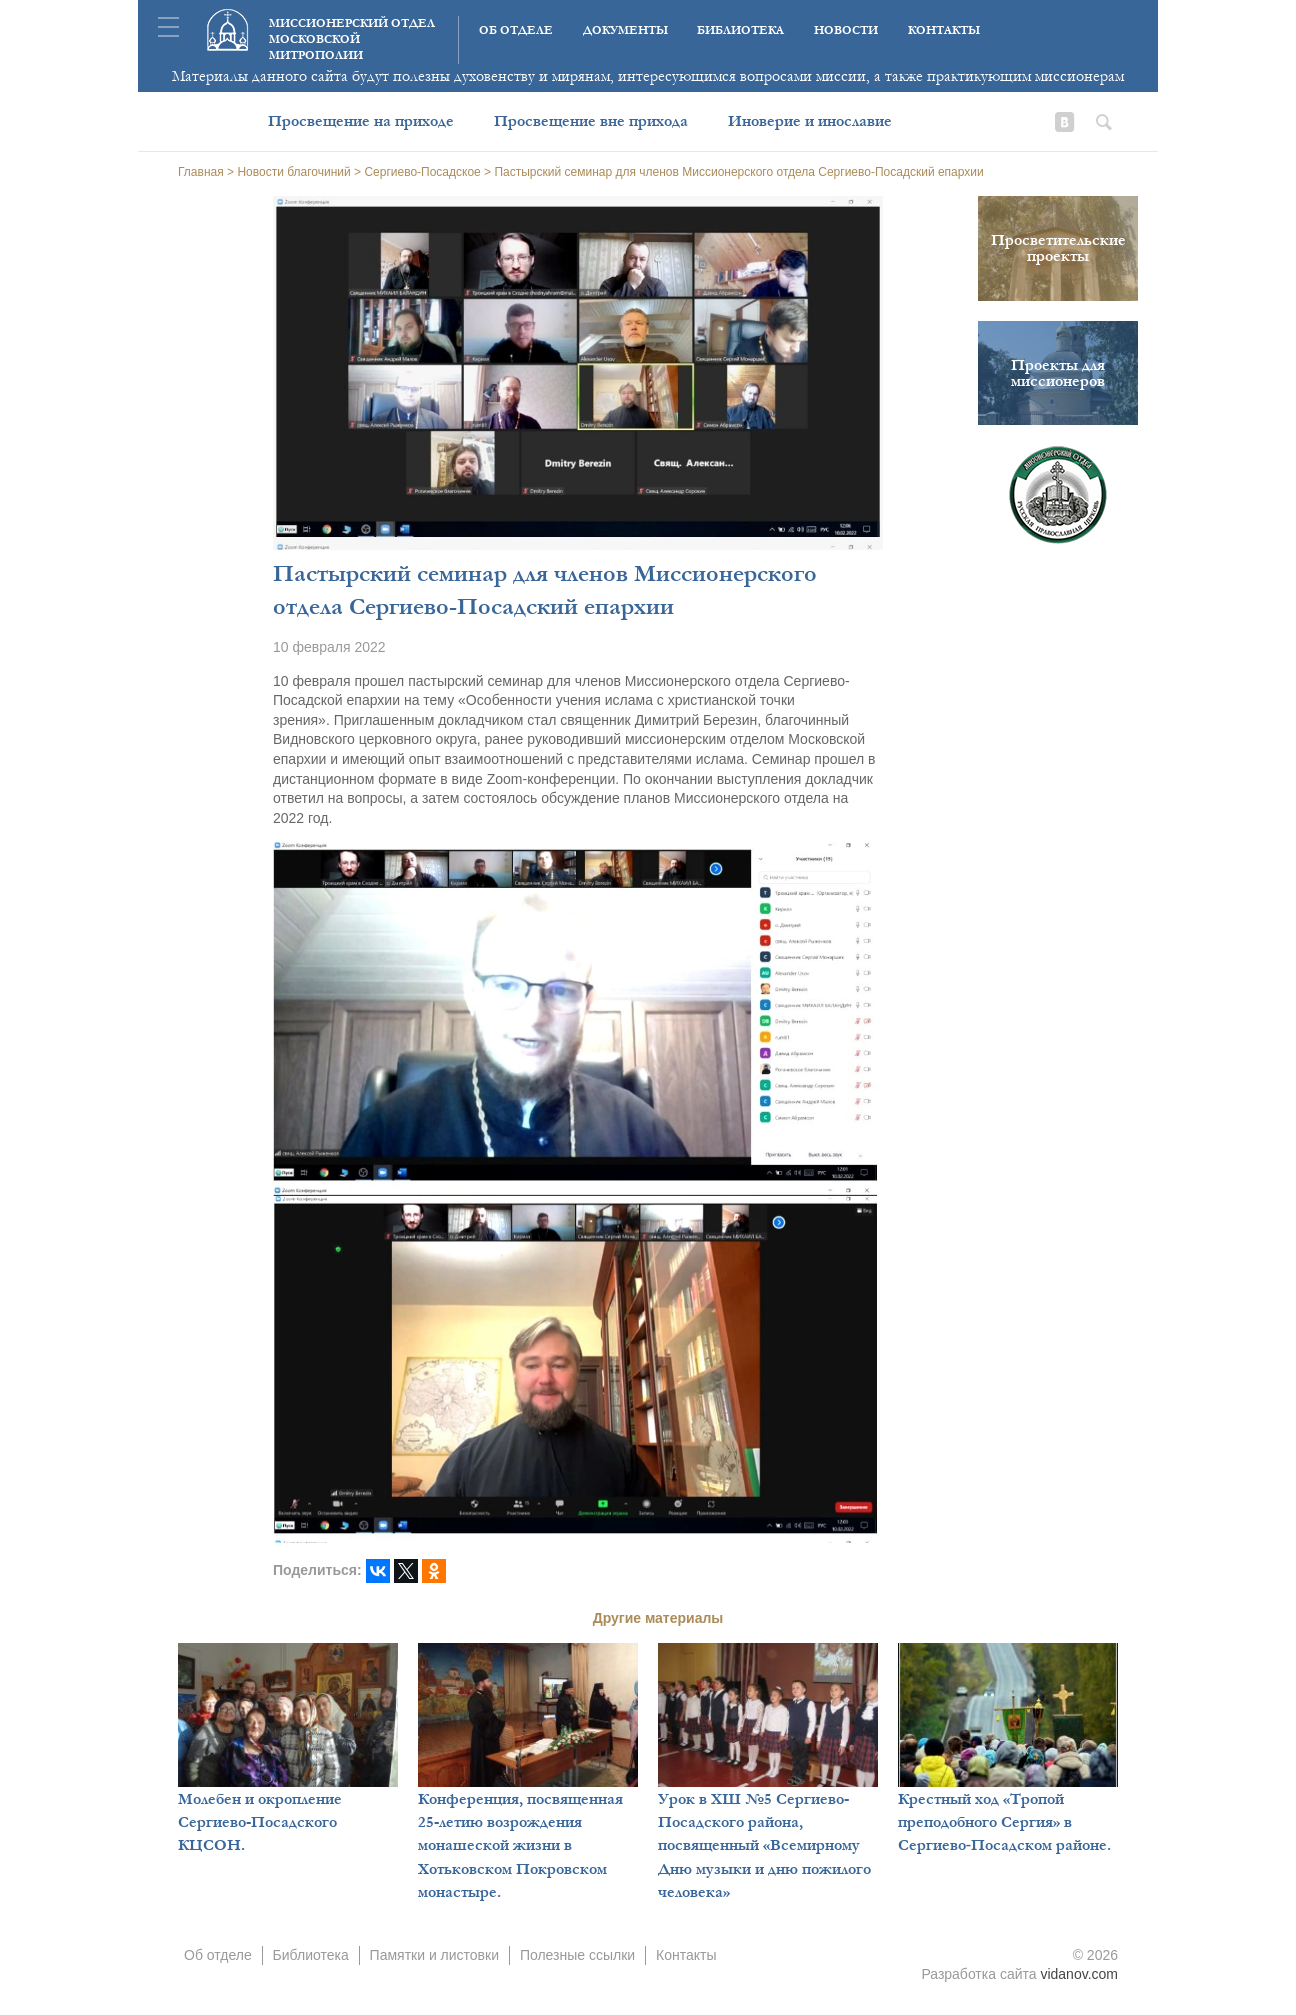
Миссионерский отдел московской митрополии (352, 39)
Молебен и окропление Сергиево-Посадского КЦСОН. (260, 1822)
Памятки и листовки (434, 1955)
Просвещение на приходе (361, 121)
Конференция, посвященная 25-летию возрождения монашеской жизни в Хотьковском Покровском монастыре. (520, 1846)
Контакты (944, 30)
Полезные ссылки (577, 1955)
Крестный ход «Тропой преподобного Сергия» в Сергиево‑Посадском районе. (1004, 1822)
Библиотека (740, 30)
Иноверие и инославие (810, 121)
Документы (625, 30)
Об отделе (516, 30)
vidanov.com (1079, 1974)
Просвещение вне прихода (591, 121)
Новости (846, 30)
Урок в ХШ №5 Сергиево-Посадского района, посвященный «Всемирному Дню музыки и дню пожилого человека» (764, 1846)
